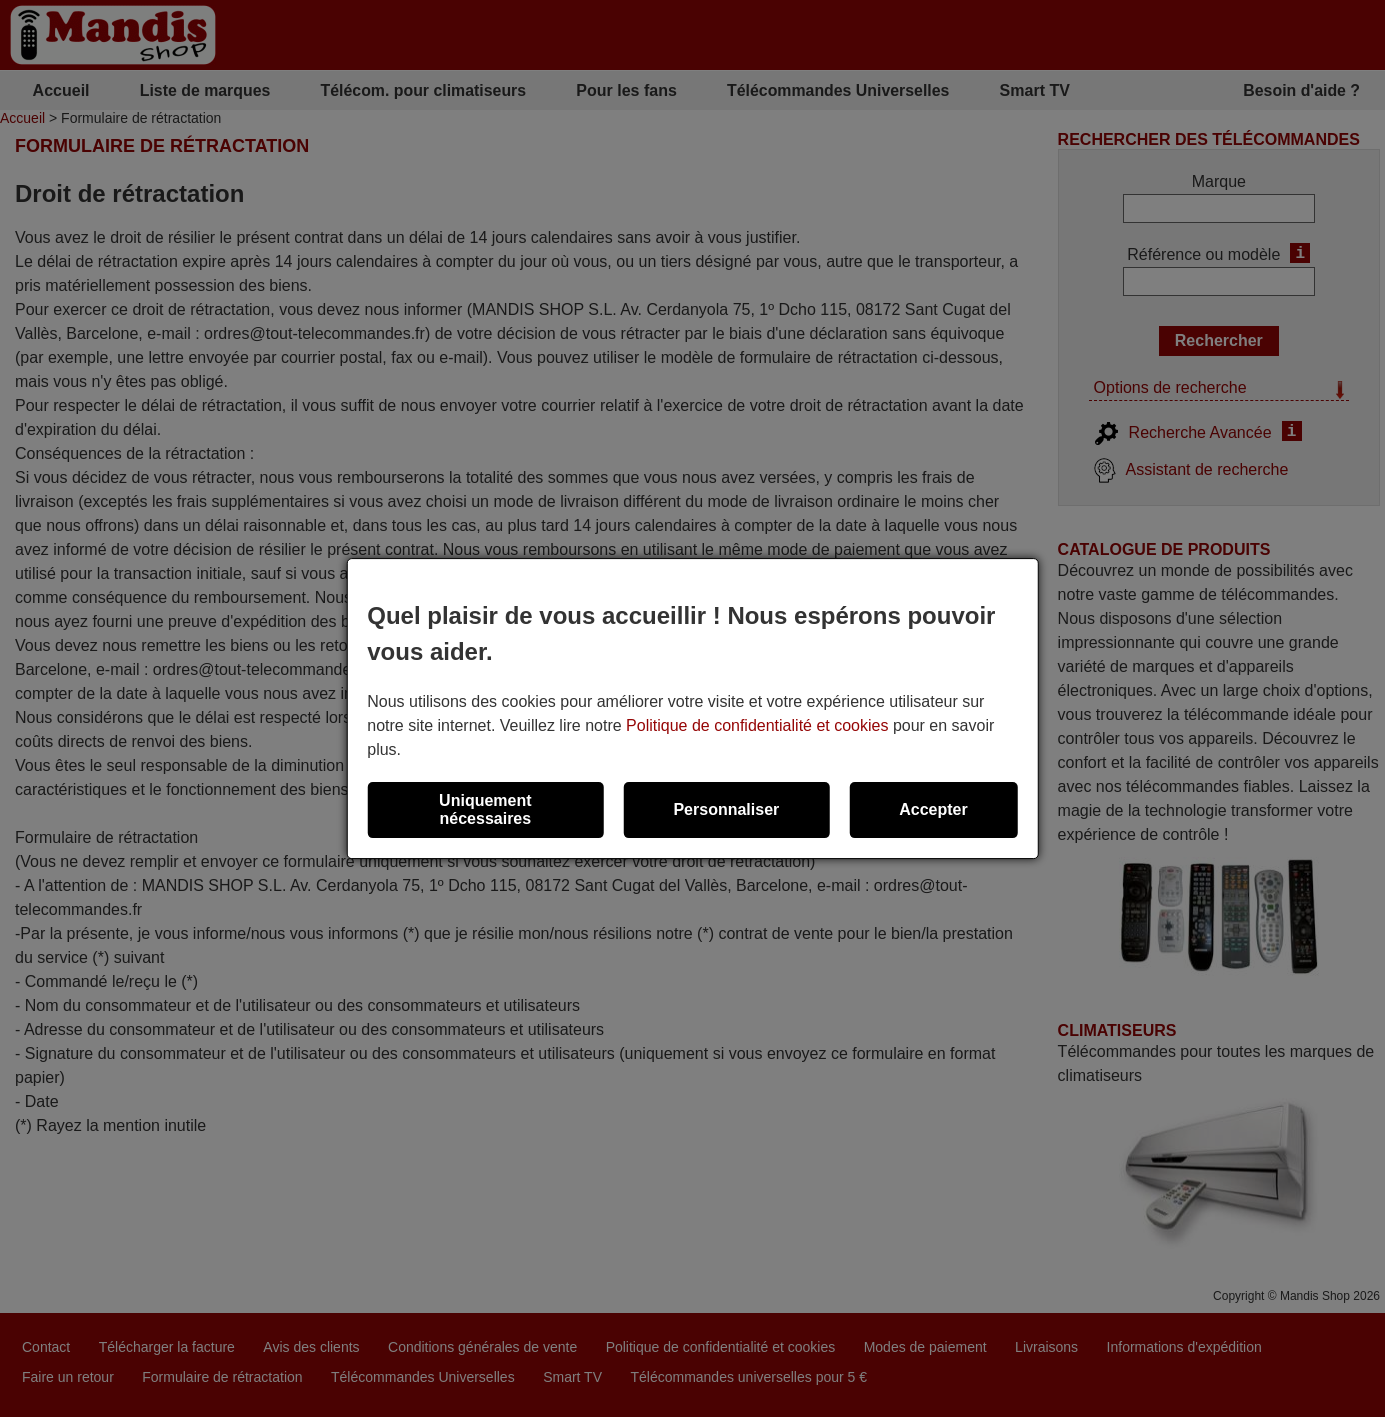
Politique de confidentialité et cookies (757, 725)
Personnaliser (726, 809)
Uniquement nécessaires (485, 809)
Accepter (933, 809)
